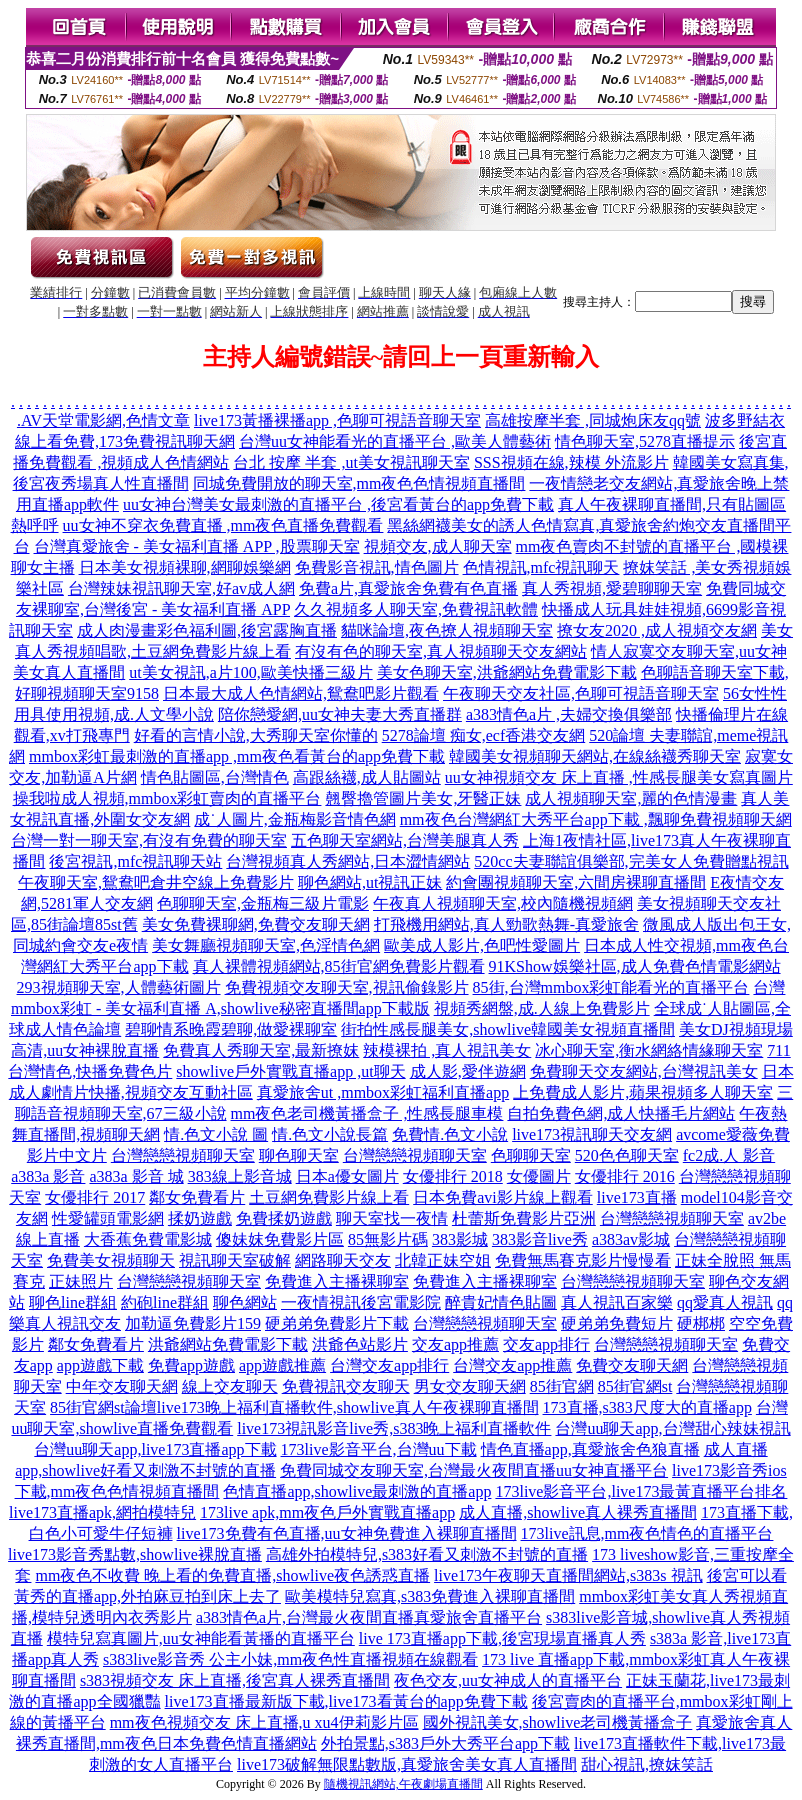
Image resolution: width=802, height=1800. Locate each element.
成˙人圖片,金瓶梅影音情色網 (294, 819)
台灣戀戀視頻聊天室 (183, 1155)
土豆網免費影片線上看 (329, 1197)
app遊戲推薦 (282, 1365)
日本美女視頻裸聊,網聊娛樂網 (185, 567)
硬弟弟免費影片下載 (337, 1323)
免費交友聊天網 (632, 1365)
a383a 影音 (48, 1176)
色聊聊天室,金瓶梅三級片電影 (263, 903)
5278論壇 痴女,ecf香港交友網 (484, 735)
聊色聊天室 (299, 1155)
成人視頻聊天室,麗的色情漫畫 (631, 798)
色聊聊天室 (531, 1155)
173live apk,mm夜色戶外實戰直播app (327, 1512)
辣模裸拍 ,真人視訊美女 (447, 1050)
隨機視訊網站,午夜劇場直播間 (403, 1784)
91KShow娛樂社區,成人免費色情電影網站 (635, 966)
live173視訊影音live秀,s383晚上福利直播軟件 (394, 1428)
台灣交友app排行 (389, 1365)
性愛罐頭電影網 (108, 1218)
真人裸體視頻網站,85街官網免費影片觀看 (339, 966)
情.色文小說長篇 (330, 1134)
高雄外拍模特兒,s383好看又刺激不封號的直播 (427, 1554)
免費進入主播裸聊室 (337, 1281)
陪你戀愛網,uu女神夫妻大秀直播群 (340, 714)
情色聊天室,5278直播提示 (645, 441)
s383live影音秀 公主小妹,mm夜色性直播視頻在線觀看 (290, 1659)
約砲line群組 (165, 1302)
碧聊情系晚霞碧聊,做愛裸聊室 (231, 1029)
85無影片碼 (388, 1239)
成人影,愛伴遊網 (468, 1071)
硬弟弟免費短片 (617, 1323)
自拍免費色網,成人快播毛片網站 (621, 1113)
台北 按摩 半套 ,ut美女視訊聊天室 (351, 462)
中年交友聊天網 (122, 1386)
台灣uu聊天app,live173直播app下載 (155, 1449)
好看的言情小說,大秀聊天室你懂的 (256, 735)
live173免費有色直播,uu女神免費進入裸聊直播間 (347, 1533)
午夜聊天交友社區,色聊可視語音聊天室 (581, 693)
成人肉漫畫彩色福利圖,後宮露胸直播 (207, 630)
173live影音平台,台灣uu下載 (379, 1449)
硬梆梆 (701, 1323)
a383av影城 (631, 1239)
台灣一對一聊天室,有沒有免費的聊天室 (149, 840)
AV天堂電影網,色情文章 (105, 420)
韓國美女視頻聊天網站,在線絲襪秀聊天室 (595, 756)
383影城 (460, 1239)
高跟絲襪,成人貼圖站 (367, 777)
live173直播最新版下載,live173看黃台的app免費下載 (346, 1701)
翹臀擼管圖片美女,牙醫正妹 (423, 798)
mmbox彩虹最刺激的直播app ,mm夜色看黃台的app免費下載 (237, 756)
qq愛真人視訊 (725, 1302)
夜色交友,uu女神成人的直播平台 (508, 1680)
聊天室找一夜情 (392, 1218)
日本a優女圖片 (347, 1176)
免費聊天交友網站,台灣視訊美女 (644, 1071)
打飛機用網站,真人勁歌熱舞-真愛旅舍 (506, 924)
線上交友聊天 (230, 1386)
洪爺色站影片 (360, 1344)
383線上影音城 (240, 1176)
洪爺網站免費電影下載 (228, 1344)
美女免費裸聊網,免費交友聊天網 (256, 924)
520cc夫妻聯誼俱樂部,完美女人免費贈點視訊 (631, 861)
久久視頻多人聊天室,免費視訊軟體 (416, 609)
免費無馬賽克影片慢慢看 (583, 1260)
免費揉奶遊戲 (284, 1218)
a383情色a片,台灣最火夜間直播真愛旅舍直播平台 (369, 1617)
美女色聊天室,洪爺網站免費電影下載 (507, 672)
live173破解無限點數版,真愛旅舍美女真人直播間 (407, 1764)
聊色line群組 (73, 1302)
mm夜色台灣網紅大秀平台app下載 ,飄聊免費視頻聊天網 (596, 819)
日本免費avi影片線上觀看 (503, 1197)
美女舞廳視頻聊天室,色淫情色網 (266, 945)
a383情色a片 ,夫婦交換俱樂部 (569, 714)
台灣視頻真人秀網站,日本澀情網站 (348, 861)
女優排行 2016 (625, 1176)
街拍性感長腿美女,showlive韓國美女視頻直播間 (508, 1029)
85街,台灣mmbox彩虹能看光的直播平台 (611, 987)
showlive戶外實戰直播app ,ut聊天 (290, 1071)
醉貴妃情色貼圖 (501, 1302)
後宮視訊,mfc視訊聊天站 (135, 861)
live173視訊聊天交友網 (592, 1134)
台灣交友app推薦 (512, 1365)
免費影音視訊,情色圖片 (377, 567)
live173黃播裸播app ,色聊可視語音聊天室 (337, 420)
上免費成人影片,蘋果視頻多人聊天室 (643, 1092)
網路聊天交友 (343, 1260)
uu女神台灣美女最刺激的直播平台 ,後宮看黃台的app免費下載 (338, 504)
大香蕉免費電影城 (148, 1239)
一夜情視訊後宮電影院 (361, 1302)
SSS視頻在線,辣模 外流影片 (571, 462)
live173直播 (637, 1197)
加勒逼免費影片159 (193, 1323)
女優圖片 (539, 1176)
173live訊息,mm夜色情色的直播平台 (647, 1533)
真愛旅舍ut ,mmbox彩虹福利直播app (383, 1092)
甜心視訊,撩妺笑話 (647, 1764)
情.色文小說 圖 (216, 1134)
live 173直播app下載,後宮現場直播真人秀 (502, 1638)
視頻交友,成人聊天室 (438, 546)
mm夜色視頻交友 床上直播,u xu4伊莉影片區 (264, 1722)
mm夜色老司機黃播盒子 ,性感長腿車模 (367, 1113)
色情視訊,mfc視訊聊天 (541, 567)
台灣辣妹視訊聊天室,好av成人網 (181, 588)
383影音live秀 (540, 1239)
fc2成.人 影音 (729, 1155)
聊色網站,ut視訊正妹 (370, 882)
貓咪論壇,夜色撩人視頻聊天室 (447, 630)
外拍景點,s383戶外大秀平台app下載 (445, 1743)
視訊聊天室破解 (235, 1260)
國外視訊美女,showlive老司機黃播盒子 (558, 1722)
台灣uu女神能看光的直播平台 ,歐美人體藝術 (395, 441)
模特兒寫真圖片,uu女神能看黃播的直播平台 (201, 1638)
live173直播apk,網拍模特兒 (102, 1512)
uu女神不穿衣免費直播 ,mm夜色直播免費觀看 (223, 525)
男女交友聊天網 (470, 1386)
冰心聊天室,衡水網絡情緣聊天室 (649, 1050)
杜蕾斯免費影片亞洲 (524, 1218)
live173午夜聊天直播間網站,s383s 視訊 (568, 1575)
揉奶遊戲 (200, 1218)
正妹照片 (81, 1281)
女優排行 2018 (453, 1176)
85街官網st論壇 (103, 1407)
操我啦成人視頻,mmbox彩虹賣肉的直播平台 (167, 798)
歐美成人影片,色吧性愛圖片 (482, 945)
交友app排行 (546, 1344)
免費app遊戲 (191, 1365)
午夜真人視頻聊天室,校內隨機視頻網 (503, 903)
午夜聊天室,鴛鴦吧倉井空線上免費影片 (156, 882)
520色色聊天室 (627, 1155)
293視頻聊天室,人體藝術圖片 (119, 987)
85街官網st (635, 1386)
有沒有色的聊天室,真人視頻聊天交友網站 (441, 651)
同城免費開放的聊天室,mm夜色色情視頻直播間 (359, 483)
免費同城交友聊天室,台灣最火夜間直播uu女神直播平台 (474, 1470)
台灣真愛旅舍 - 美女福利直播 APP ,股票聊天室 (197, 546)
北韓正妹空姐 (443, 1260)
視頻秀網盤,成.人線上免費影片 (542, 1008)
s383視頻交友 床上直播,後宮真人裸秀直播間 (235, 1680)
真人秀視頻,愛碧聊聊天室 (612, 588)
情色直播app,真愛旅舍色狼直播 (590, 1449)
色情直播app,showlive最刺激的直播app (357, 1491)
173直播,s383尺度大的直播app (647, 1407)
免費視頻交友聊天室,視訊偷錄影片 (347, 987)
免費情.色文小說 (450, 1134)
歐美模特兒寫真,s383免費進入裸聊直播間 (430, 1596)
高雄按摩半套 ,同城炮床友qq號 (593, 420)
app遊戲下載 (100, 1365)
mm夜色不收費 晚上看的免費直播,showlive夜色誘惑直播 (232, 1575)
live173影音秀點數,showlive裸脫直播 (135, 1554)
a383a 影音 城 (136, 1176)
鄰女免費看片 (197, 1197)
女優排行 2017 (95, 1197)
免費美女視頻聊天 (111, 1260)
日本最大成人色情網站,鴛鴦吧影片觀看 (301, 693)
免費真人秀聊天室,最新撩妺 (261, 1050)
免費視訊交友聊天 (346, 1386)
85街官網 (562, 1386)
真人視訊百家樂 (617, 1302)
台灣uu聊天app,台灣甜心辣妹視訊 (672, 1428)
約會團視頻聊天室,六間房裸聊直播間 (576, 882)
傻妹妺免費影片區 (280, 1239)
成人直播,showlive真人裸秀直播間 (578, 1512)
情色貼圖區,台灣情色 (215, 777)
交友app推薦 (455, 1344)
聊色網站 (245, 1302)
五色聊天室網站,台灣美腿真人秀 (405, 840)
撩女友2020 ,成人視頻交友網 (657, 630)
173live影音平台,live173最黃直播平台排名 (641, 1491)
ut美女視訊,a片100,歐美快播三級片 (251, 672)
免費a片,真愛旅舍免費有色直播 (408, 588)
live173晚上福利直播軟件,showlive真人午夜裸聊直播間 (348, 1407)
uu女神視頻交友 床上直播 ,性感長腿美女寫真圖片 (619, 777)
